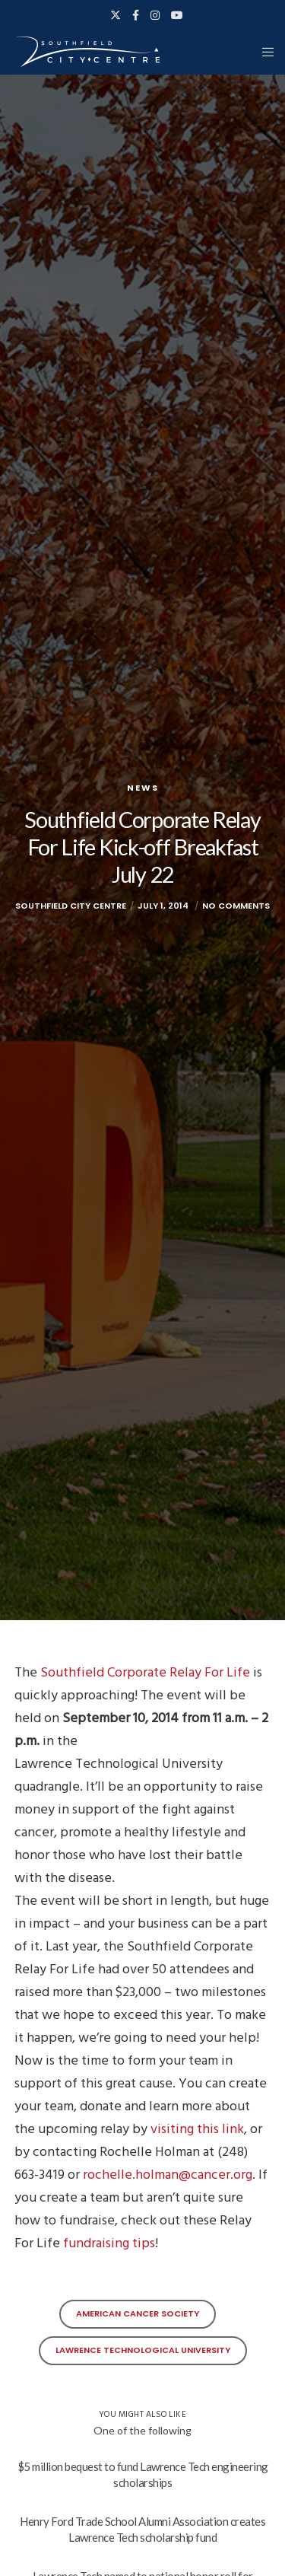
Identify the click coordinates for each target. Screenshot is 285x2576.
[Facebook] (135, 15)
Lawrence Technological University (142, 2350)
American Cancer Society (137, 2313)
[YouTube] (177, 15)
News (143, 788)
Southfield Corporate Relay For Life (145, 1672)
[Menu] (263, 52)
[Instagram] (155, 15)
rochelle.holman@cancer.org (167, 2175)
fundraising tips (109, 2243)
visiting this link (197, 2129)
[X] (115, 15)
